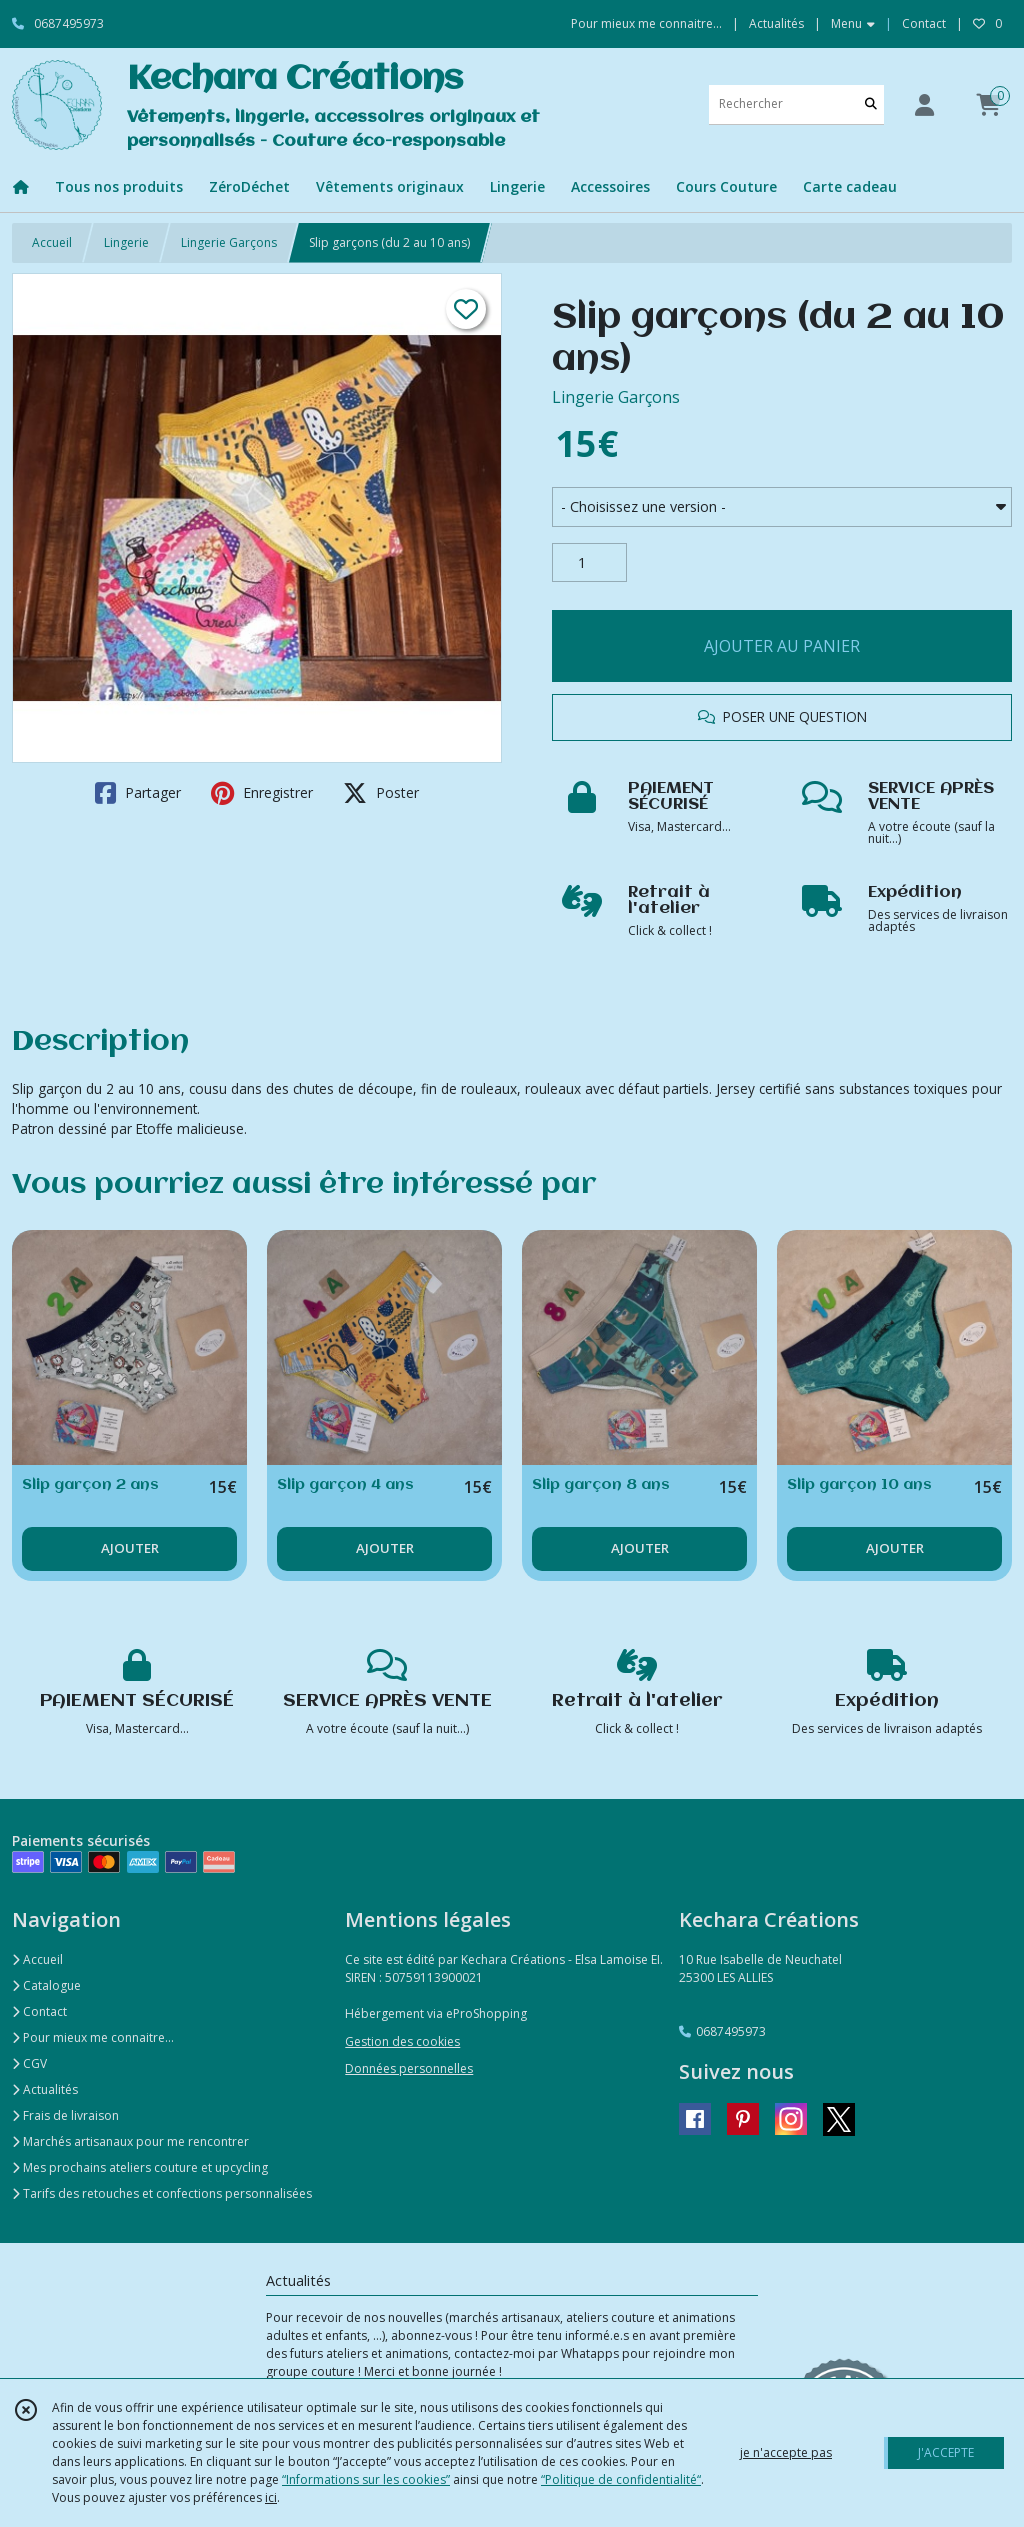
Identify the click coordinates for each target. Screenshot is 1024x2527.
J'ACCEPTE (946, 2452)
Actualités (45, 2089)
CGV (29, 2063)
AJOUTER (130, 1548)
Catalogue (46, 1985)
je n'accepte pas (786, 2452)
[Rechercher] (871, 104)
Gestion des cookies (402, 2041)
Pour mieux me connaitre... (93, 2037)
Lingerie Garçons (229, 242)
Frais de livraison (65, 2115)
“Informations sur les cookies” (366, 2479)
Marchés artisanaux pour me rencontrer (130, 2141)
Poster (381, 793)
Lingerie (126, 242)
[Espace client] (924, 104)
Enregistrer (262, 793)
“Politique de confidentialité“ (621, 2479)
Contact (924, 23)
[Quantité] (589, 563)
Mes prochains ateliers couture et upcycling (140, 2167)
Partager (138, 793)
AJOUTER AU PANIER (782, 646)
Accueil (52, 242)
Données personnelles (409, 2068)
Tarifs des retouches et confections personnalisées (162, 2193)
